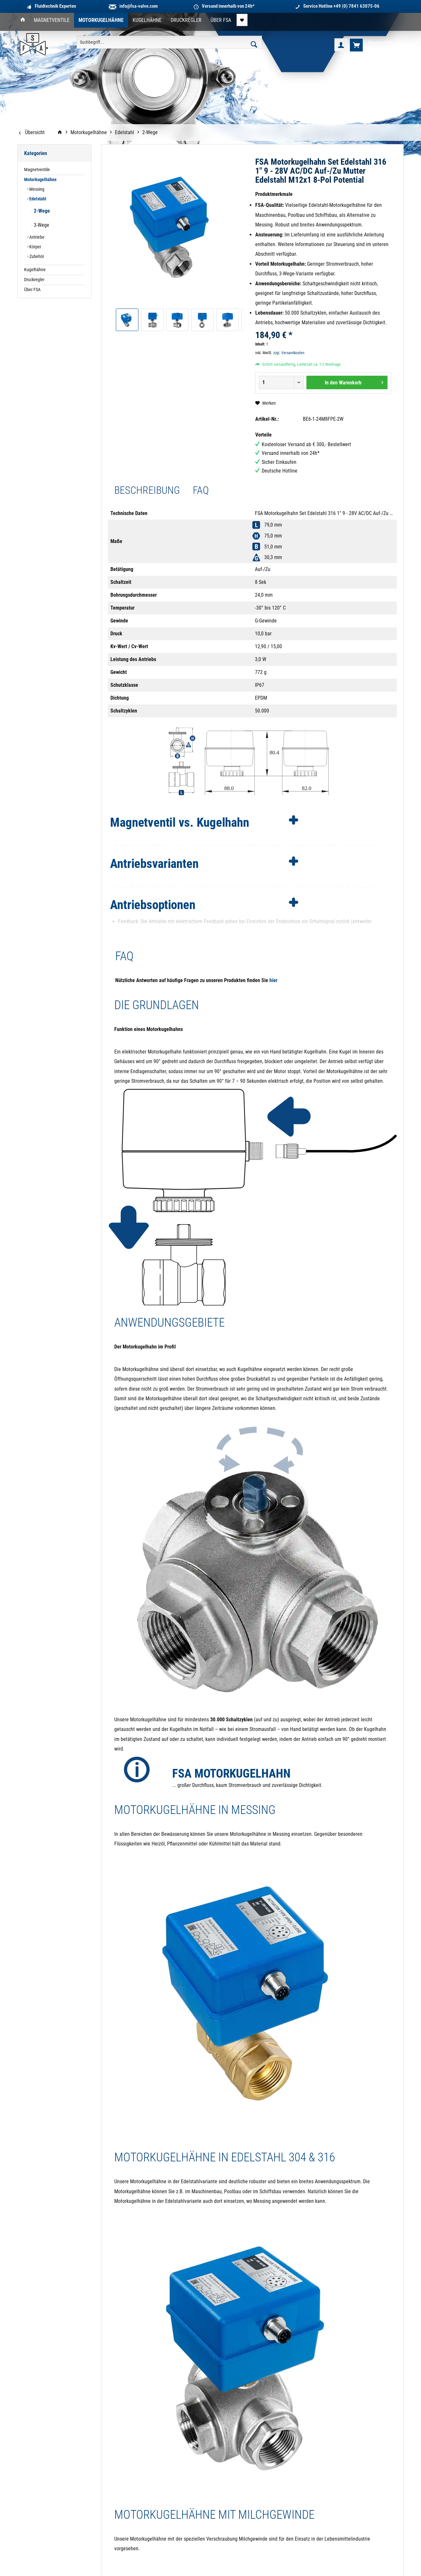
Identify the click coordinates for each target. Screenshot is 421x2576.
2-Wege (41, 211)
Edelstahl (37, 199)
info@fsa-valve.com (138, 6)
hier (273, 980)
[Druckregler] (186, 20)
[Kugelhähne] (147, 20)
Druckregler (34, 279)
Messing (36, 189)
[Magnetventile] (51, 20)
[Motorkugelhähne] (101, 20)
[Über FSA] (221, 20)
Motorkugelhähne (40, 179)
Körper (34, 247)
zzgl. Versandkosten (288, 353)
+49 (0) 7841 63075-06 (356, 6)
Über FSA (32, 289)
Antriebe (36, 237)
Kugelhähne (35, 269)
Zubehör (36, 256)
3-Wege (41, 225)
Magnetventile (37, 169)
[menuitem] (22, 20)
